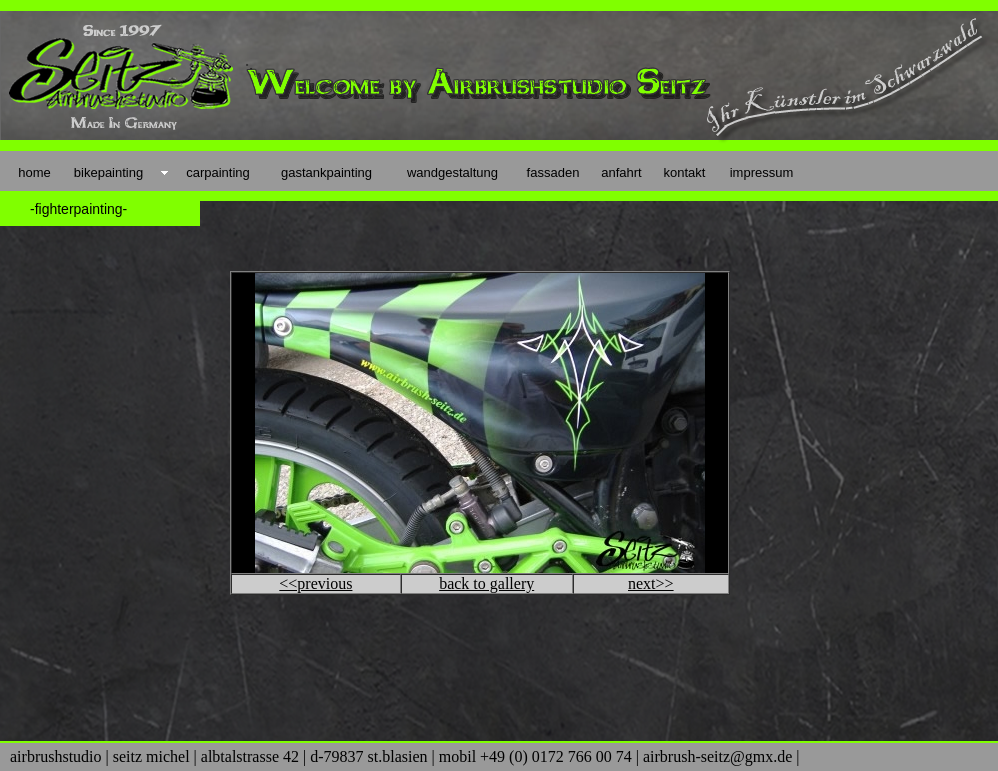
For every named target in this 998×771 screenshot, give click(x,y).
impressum (762, 172)
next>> (651, 583)
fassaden (553, 172)
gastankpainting (326, 172)
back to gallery (486, 583)
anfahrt (621, 172)
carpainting (218, 172)
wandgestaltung (452, 172)
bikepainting (108, 172)
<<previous (315, 583)
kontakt (685, 172)
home (34, 172)
